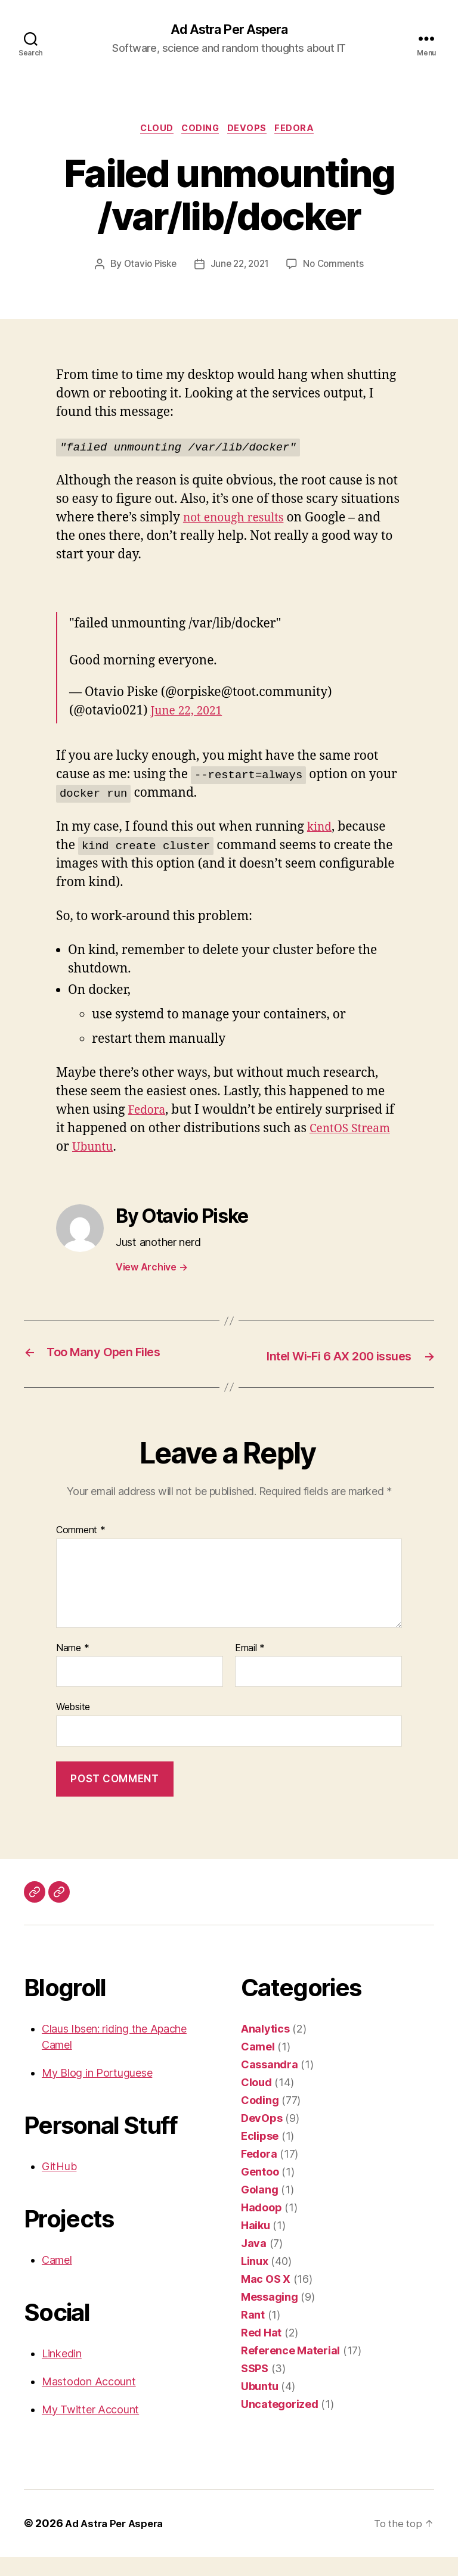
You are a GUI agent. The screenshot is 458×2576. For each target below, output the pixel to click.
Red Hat (261, 2351)
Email (250, 1667)
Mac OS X (265, 2298)
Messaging (269, 2316)
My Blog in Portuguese (97, 2092)
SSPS (254, 2387)
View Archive (151, 1270)
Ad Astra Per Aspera (229, 30)
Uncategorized (279, 2423)
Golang (259, 2208)
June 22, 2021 (239, 268)
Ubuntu (94, 1150)
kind (320, 830)
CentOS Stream (354, 1132)
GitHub (59, 2185)
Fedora (303, 131)
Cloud (152, 131)
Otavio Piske (146, 268)
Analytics (265, 2047)
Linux (254, 2280)
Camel (57, 2279)
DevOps (251, 131)
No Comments (337, 268)
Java (254, 2262)
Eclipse (259, 2155)
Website (73, 1726)
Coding (200, 131)
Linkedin (62, 2372)
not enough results (238, 520)
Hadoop (261, 2226)
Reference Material (290, 2369)
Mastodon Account (89, 2400)
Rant (253, 2334)
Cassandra (269, 2083)
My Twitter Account (90, 2428)
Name (72, 1667)
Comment (81, 1550)
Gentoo (259, 2191)
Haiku (255, 2244)
